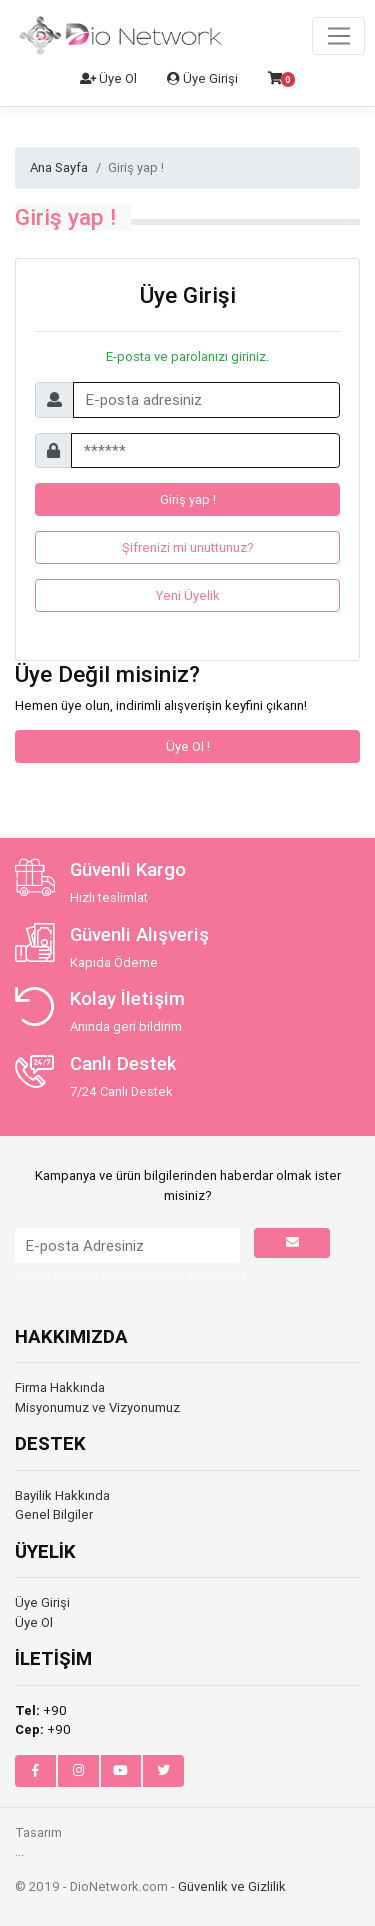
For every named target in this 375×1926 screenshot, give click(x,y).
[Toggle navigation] (338, 36)
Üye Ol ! (188, 746)
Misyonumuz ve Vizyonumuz (97, 1407)
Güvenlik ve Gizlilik (232, 1886)
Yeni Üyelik (188, 595)
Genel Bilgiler (54, 1514)
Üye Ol (108, 78)
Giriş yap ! (188, 499)
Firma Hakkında (60, 1387)
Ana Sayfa (59, 167)
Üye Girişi (202, 78)
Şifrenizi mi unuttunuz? (188, 547)
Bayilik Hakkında (62, 1495)
